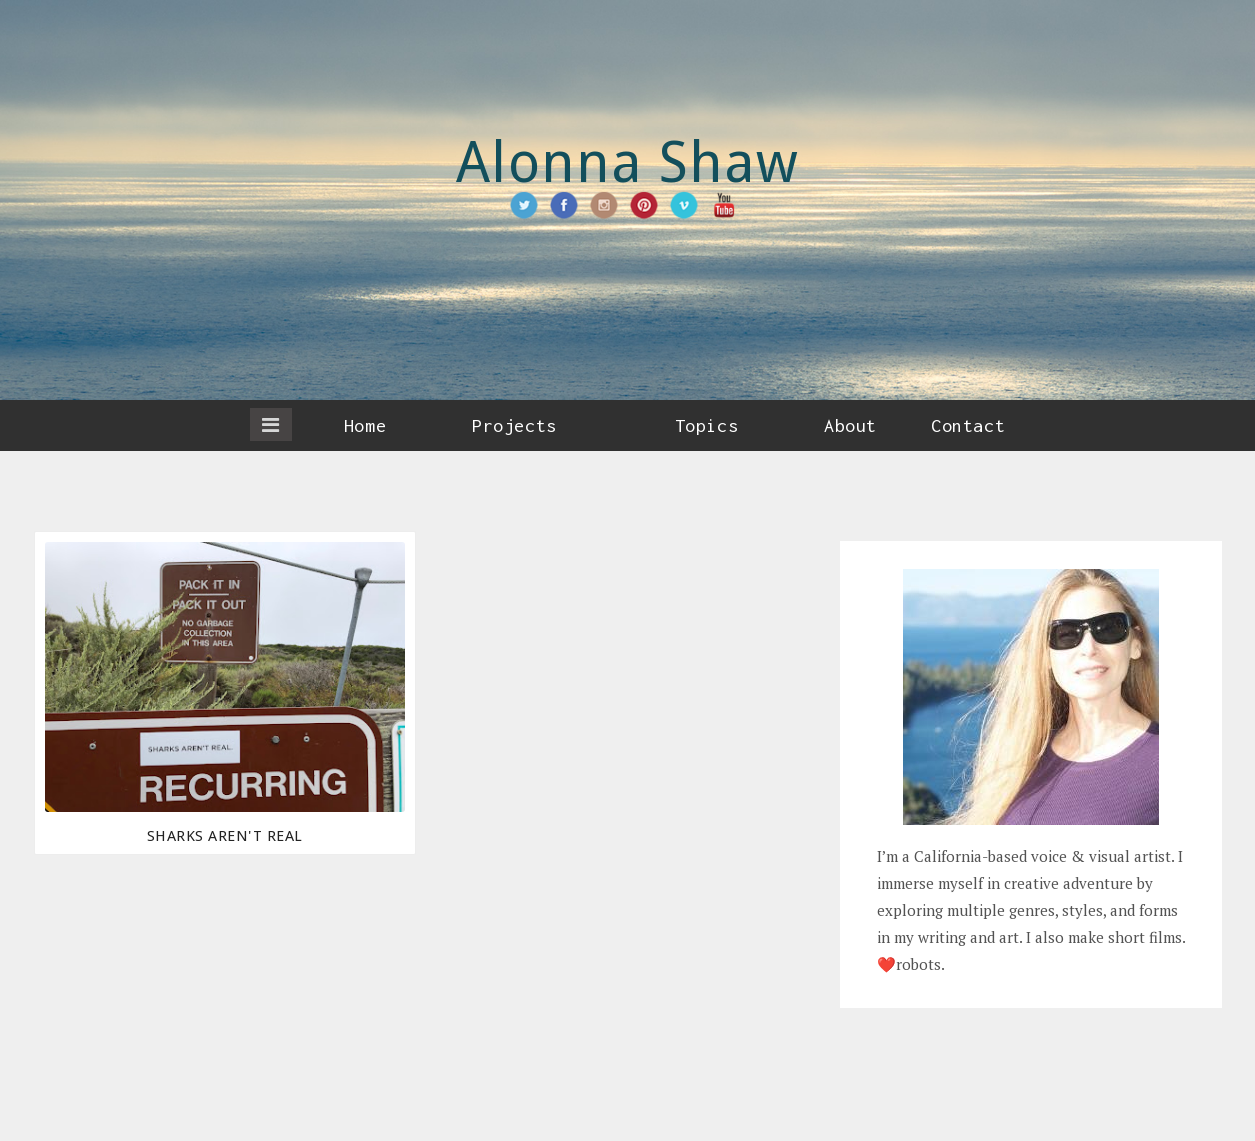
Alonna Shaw (628, 162)
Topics (706, 425)
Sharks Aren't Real (225, 836)
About (850, 425)
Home (365, 425)
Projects (514, 425)
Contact (968, 425)
